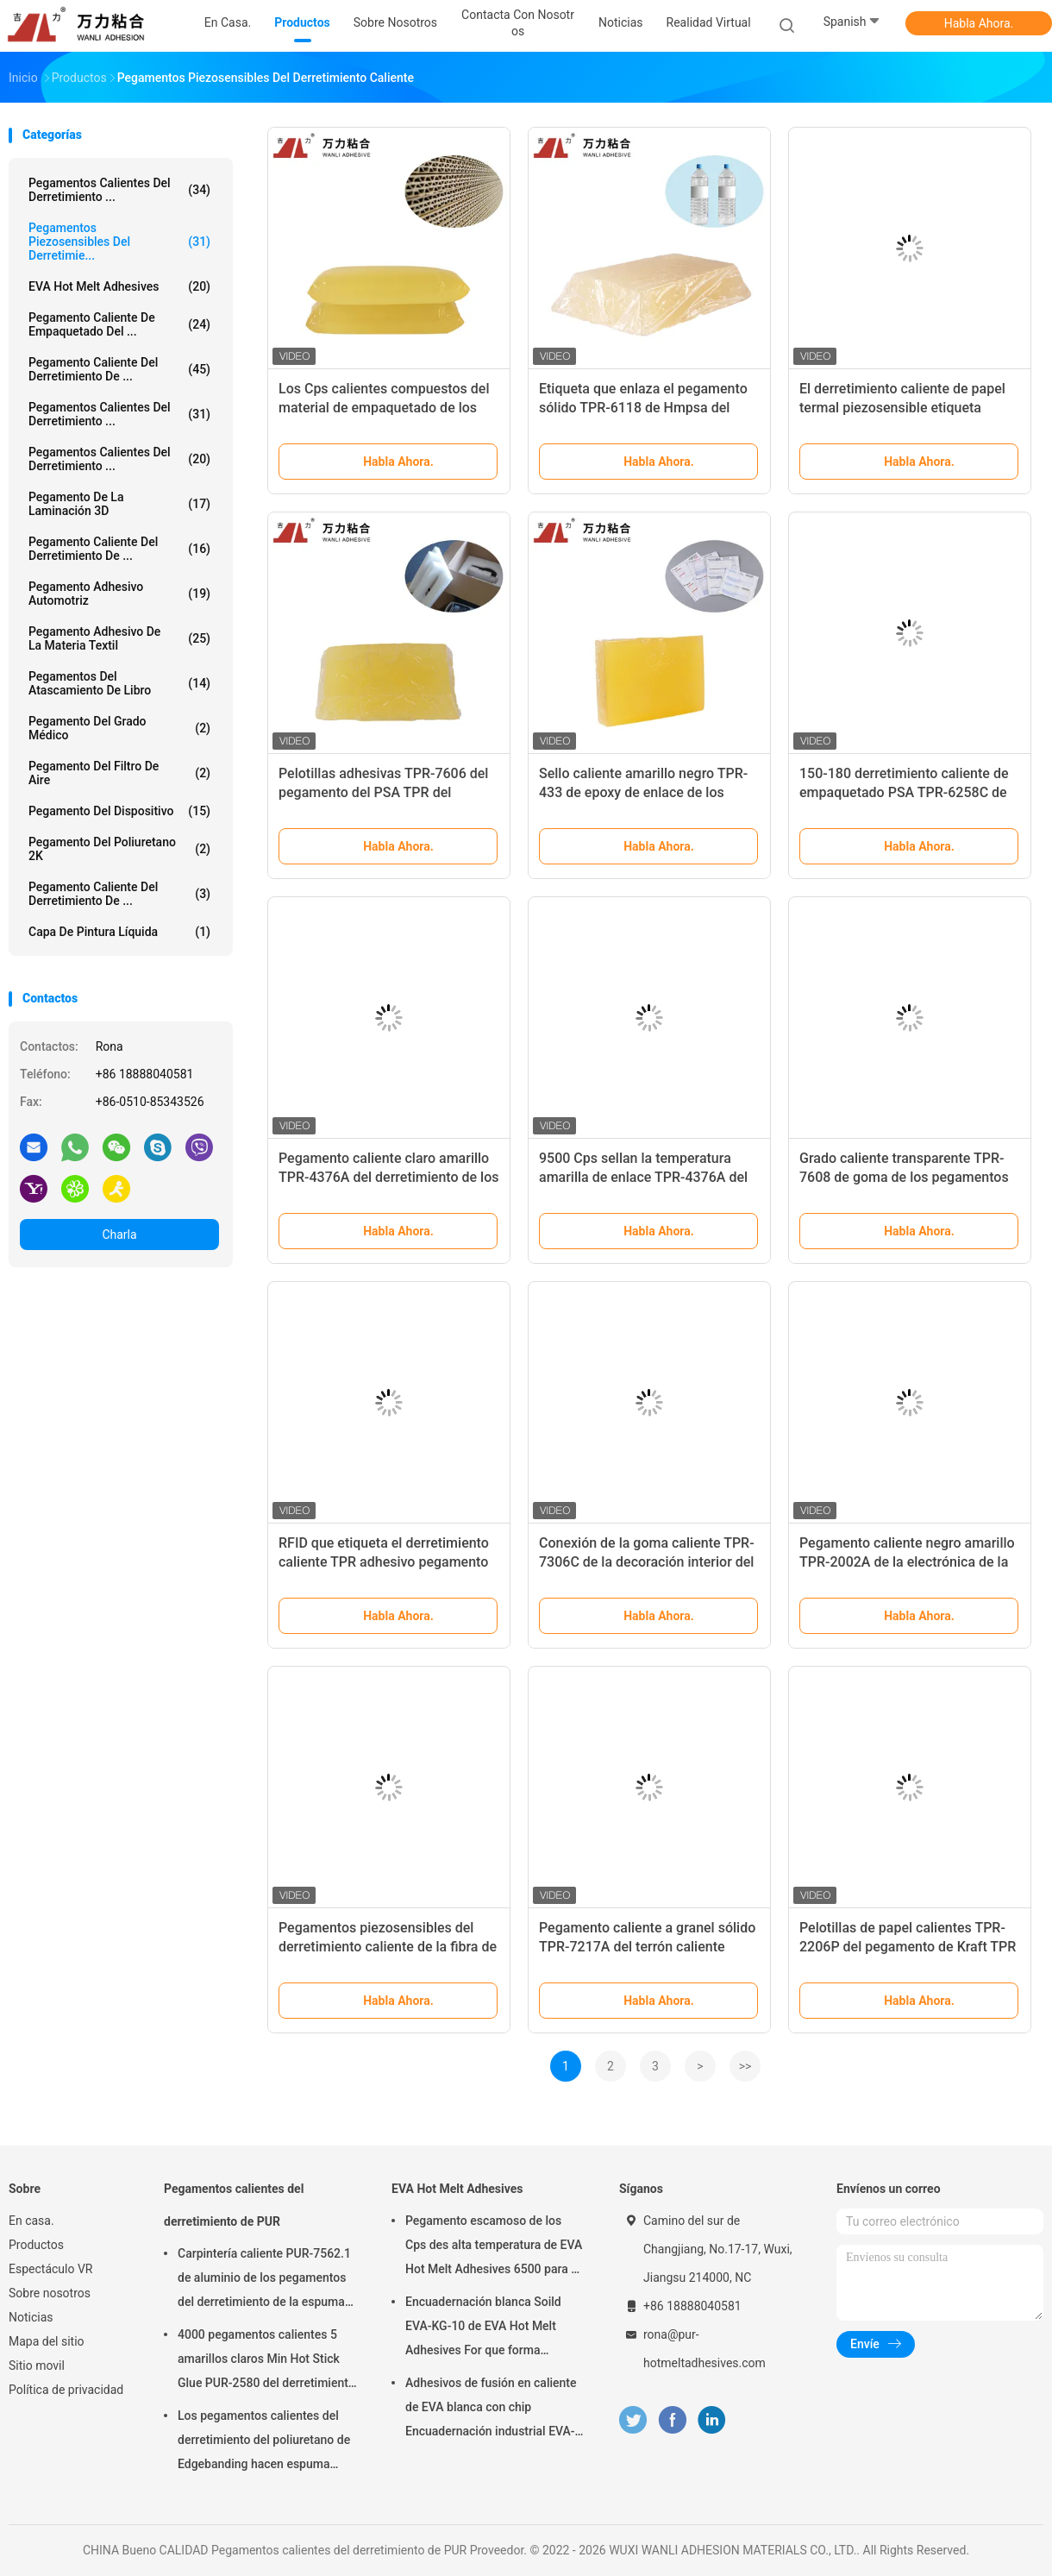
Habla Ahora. (979, 23)
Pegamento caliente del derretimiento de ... (119, 369)
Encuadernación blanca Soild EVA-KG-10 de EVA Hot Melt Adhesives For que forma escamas (483, 2328)
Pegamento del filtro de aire (119, 773)
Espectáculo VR (50, 2269)
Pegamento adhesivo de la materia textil (119, 638)
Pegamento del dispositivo (119, 811)
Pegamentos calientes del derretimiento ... (119, 190)
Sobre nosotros (50, 2293)
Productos (36, 2245)
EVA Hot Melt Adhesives (119, 286)
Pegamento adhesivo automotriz (119, 593)
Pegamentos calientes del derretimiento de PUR (234, 2205)
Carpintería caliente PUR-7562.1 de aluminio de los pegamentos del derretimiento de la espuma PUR (264, 2280)
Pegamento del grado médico (119, 728)
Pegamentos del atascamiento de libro (119, 683)
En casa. (31, 2220)
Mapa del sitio (47, 2341)
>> (745, 2066)
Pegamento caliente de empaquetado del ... (119, 324)
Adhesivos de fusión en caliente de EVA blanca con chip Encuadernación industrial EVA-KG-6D (491, 2409)
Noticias (31, 2317)
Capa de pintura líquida (119, 931)
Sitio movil (37, 2365)
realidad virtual (709, 22)
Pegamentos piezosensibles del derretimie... (119, 241)
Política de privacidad (66, 2390)
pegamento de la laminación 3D (119, 504)
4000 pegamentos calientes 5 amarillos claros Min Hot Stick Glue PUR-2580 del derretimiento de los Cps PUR (266, 2361)
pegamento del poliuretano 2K (119, 849)
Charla (119, 1234)
